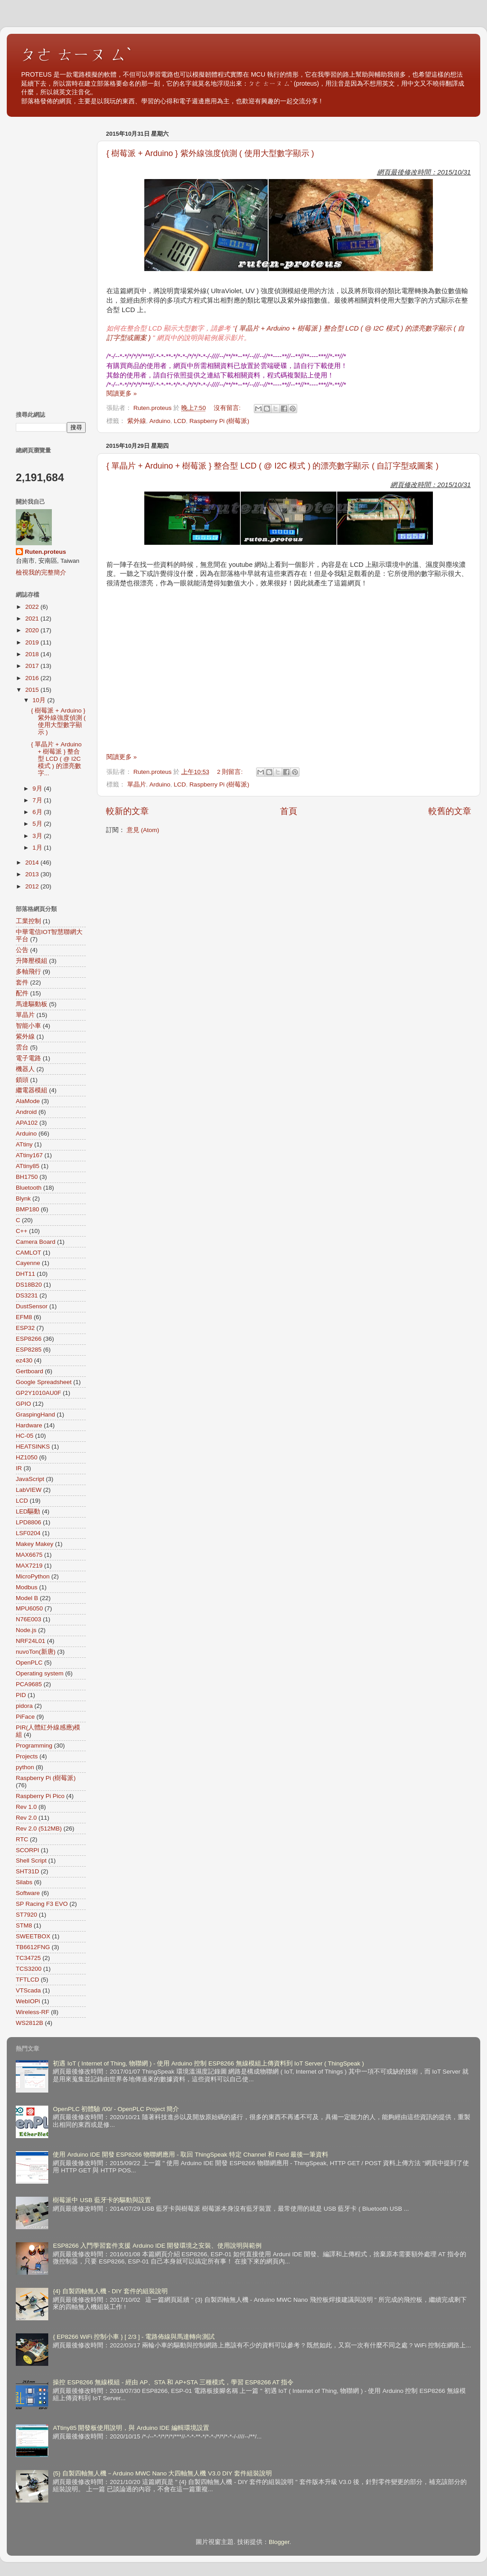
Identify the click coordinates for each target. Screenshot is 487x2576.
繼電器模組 (31, 1090)
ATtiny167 (29, 1155)
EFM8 (24, 1317)
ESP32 (25, 1328)
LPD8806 (28, 1522)
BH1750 (27, 1176)
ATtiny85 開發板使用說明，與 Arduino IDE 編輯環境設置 (131, 2427)
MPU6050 (29, 1608)
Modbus (26, 1587)
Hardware (29, 1425)
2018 (33, 654)
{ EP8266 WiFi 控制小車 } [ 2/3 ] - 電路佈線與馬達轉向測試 (134, 2336)
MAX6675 (29, 1554)
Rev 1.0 (26, 1806)
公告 (22, 950)
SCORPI (27, 1850)
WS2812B (29, 2022)
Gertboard (29, 1371)
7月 (38, 800)
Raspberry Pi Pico (40, 1796)
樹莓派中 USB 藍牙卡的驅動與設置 (102, 2200)
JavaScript (30, 1479)
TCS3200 (28, 1968)
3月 (38, 836)
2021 (33, 618)
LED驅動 (28, 1511)
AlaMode (28, 1101)
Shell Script (31, 1860)
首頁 (288, 811)
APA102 (27, 1122)
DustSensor (32, 1306)
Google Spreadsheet (44, 1382)
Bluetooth (28, 1187)
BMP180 (27, 1209)
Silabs (24, 1882)
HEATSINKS (33, 1446)
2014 (33, 862)
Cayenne (28, 1263)
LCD (180, 421)
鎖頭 (22, 1079)
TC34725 (28, 1958)
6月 (38, 812)
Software (28, 1893)
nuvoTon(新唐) (35, 1651)
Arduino (159, 421)
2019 (33, 642)
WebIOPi (28, 2001)
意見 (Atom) (143, 830)
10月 (39, 700)
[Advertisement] (51, 262)
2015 (33, 689)
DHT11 (25, 1273)
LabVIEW (28, 1489)
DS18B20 (29, 1284)
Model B (27, 1598)
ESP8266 (28, 1338)
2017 (33, 665)
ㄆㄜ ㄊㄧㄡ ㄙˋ (76, 54)
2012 (33, 886)
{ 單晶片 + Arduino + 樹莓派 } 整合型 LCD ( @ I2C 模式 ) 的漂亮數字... (56, 759)
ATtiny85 (27, 1166)
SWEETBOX (33, 1936)
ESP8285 (28, 1349)
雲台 (22, 1047)
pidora (24, 1705)
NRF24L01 (30, 1641)
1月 (38, 847)
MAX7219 (29, 1565)
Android (26, 1112)
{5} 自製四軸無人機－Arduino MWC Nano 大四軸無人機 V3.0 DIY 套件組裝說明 (162, 2473)
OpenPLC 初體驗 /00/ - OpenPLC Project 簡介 (116, 2109)
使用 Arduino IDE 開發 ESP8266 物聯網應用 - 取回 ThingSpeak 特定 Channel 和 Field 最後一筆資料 (190, 2154)
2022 (33, 606)
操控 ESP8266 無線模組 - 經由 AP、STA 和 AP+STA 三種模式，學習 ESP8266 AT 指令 (173, 2382)
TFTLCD (27, 1979)
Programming (34, 1745)
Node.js (26, 1630)
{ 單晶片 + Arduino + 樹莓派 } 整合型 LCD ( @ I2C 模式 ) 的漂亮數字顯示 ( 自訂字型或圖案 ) (272, 465)
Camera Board (35, 1241)
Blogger (279, 2542)
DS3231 (27, 1295)
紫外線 (136, 421)
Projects (27, 1756)
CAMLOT (28, 1252)
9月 (38, 788)
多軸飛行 (28, 971)
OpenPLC (29, 1662)
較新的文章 (127, 811)
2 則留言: (230, 771)
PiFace (25, 1716)
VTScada (28, 1990)
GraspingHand (35, 1414)
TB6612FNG (33, 1947)
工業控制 (28, 921)
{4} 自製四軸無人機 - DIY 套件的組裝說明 (110, 2291)
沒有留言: (228, 408)
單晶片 (136, 784)
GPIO (23, 1403)
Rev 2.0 (26, 1817)
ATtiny (24, 1144)
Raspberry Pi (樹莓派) (219, 421)
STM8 (24, 1925)
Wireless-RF (32, 2012)
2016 (33, 678)
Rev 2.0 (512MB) (39, 1828)
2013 (33, 874)
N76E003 (28, 1619)
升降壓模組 (31, 960)
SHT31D (27, 1871)
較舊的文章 (449, 811)
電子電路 (28, 1058)
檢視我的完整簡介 (41, 572)
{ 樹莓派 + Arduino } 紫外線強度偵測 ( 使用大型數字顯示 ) (210, 153)
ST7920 (26, 1914)
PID (21, 1695)
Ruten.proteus (45, 551)
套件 (22, 982)
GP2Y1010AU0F (38, 1392)
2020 (33, 630)
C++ (22, 1231)
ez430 (24, 1360)
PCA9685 (29, 1684)
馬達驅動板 (31, 1004)
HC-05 (24, 1435)
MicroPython (33, 1576)
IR (19, 1468)
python (25, 1767)
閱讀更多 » (121, 393)
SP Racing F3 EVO (42, 1903)
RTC (22, 1839)
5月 (38, 823)
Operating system (40, 1673)
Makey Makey (34, 1544)
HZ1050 (26, 1457)
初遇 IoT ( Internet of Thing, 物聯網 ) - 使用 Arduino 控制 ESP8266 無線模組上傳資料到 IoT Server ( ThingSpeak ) (208, 2063)
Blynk (23, 1198)
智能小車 (28, 1025)
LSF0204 (28, 1533)
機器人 (25, 1069)
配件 (22, 993)
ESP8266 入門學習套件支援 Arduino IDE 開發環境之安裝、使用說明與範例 (157, 2245)
